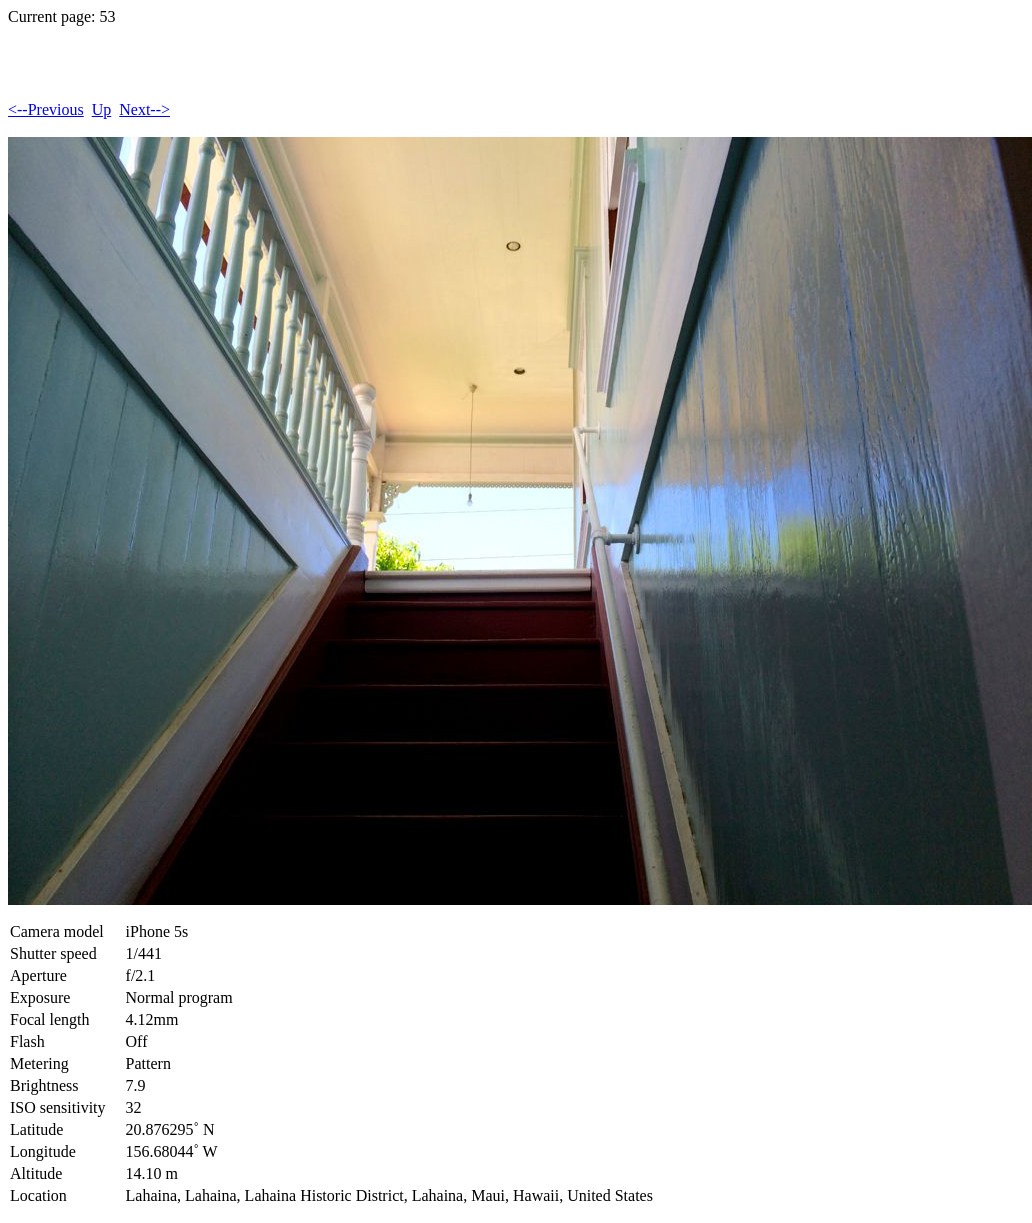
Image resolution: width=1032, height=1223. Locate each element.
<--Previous (46, 109)
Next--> (144, 109)
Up (102, 109)
